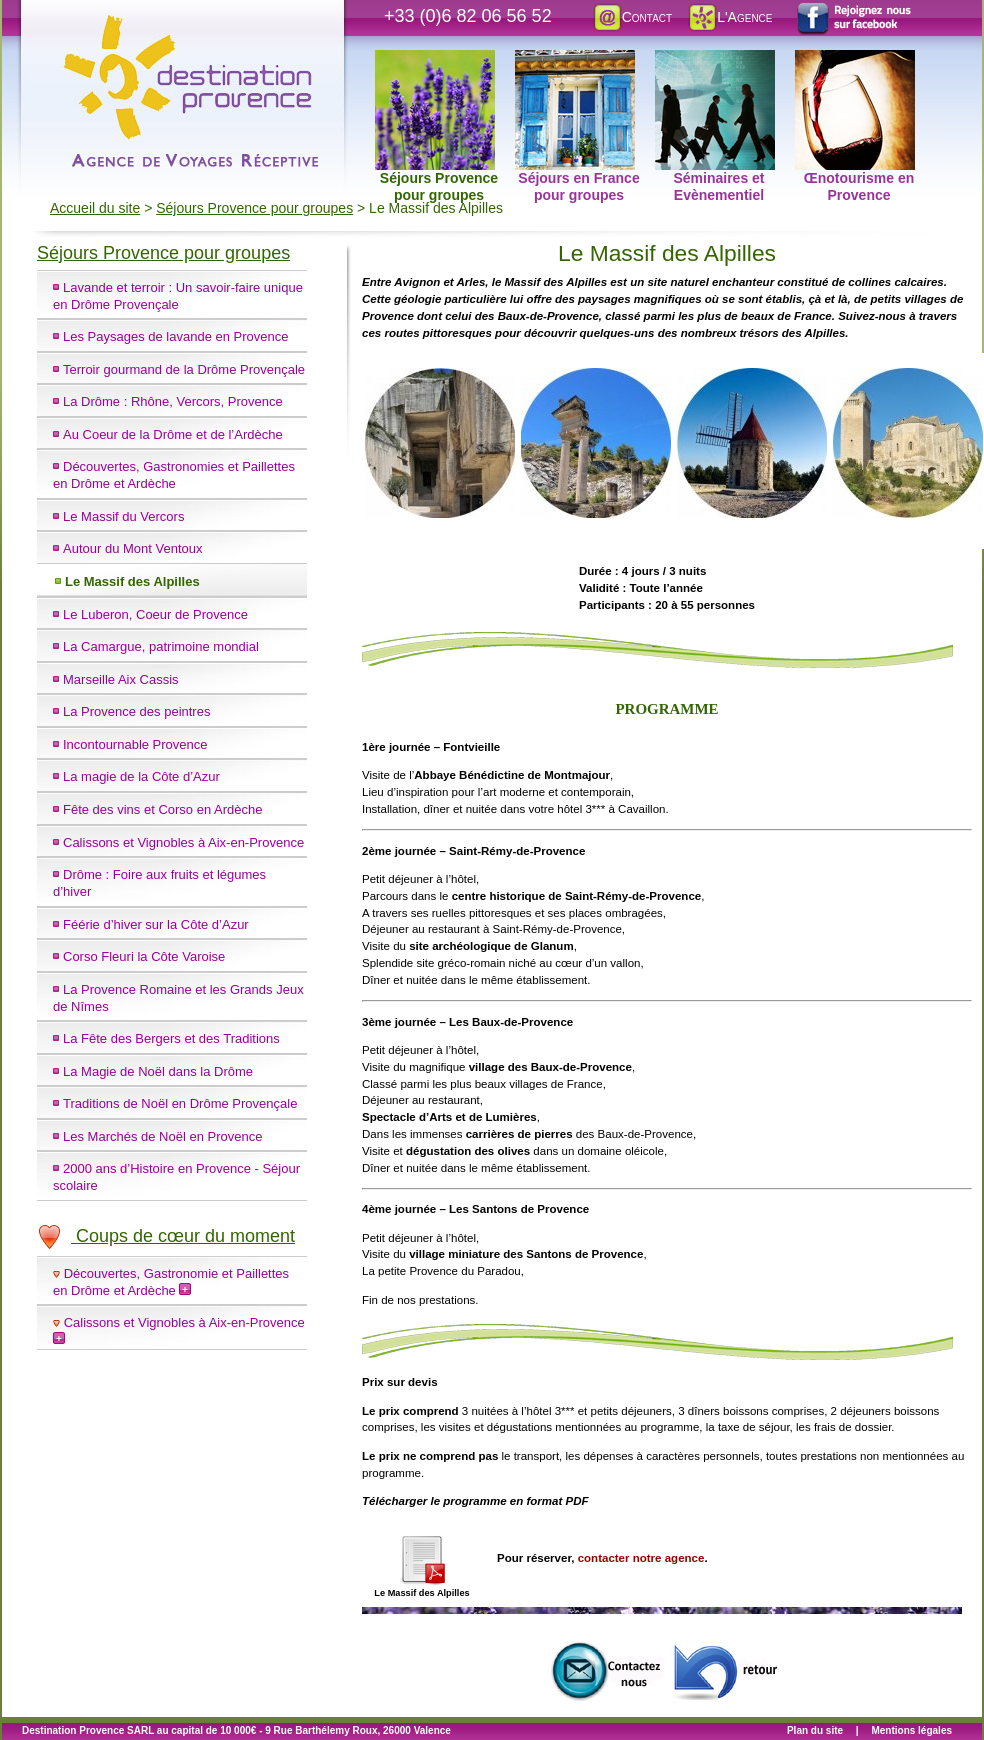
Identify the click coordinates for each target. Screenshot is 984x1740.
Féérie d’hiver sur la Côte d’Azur (156, 924)
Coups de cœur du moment (166, 1236)
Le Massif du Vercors (123, 516)
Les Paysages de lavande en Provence (176, 336)
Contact (632, 17)
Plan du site (815, 1730)
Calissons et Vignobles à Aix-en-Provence (183, 842)
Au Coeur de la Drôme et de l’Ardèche (173, 434)
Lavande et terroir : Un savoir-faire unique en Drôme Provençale (178, 296)
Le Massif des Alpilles (132, 581)
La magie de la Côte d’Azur (141, 776)
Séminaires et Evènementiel (715, 61)
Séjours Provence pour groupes (436, 61)
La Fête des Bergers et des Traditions (171, 1038)
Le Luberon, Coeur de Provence (155, 614)
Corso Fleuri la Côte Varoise (144, 956)
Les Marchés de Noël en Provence (162, 1136)
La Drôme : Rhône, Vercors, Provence (173, 401)
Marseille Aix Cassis (121, 679)
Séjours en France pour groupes (577, 61)
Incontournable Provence (135, 744)
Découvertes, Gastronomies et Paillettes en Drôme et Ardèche (174, 475)
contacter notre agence (641, 1558)
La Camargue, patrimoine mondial (161, 646)
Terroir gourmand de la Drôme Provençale (184, 369)
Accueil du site (95, 208)
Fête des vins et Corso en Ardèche (162, 809)
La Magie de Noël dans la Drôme (158, 1071)
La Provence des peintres (136, 711)
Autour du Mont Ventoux (132, 548)
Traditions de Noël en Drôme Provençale (180, 1103)
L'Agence (729, 17)
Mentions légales (911, 1730)
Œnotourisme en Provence (855, 61)
